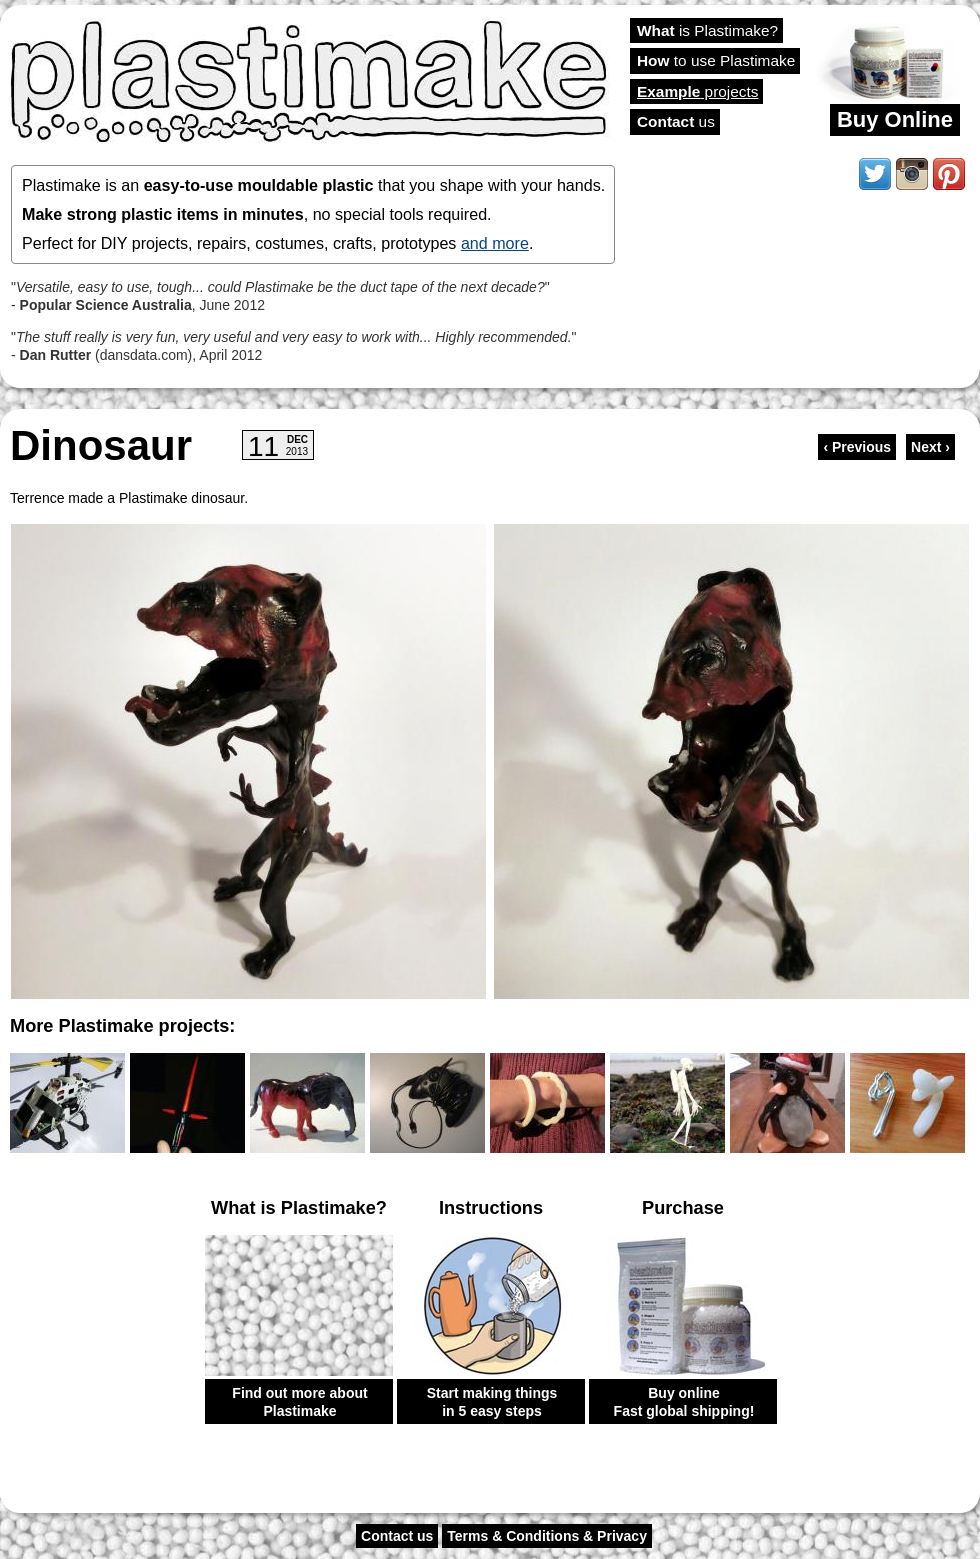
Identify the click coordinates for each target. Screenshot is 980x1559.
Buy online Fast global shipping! (684, 1402)
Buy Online (895, 119)
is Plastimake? (707, 30)
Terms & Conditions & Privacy (547, 1536)
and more (495, 243)
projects (697, 91)
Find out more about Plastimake (299, 1402)
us (676, 121)
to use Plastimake (716, 60)
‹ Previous (857, 447)
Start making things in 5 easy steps (492, 1402)
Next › (930, 447)
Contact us (397, 1536)
